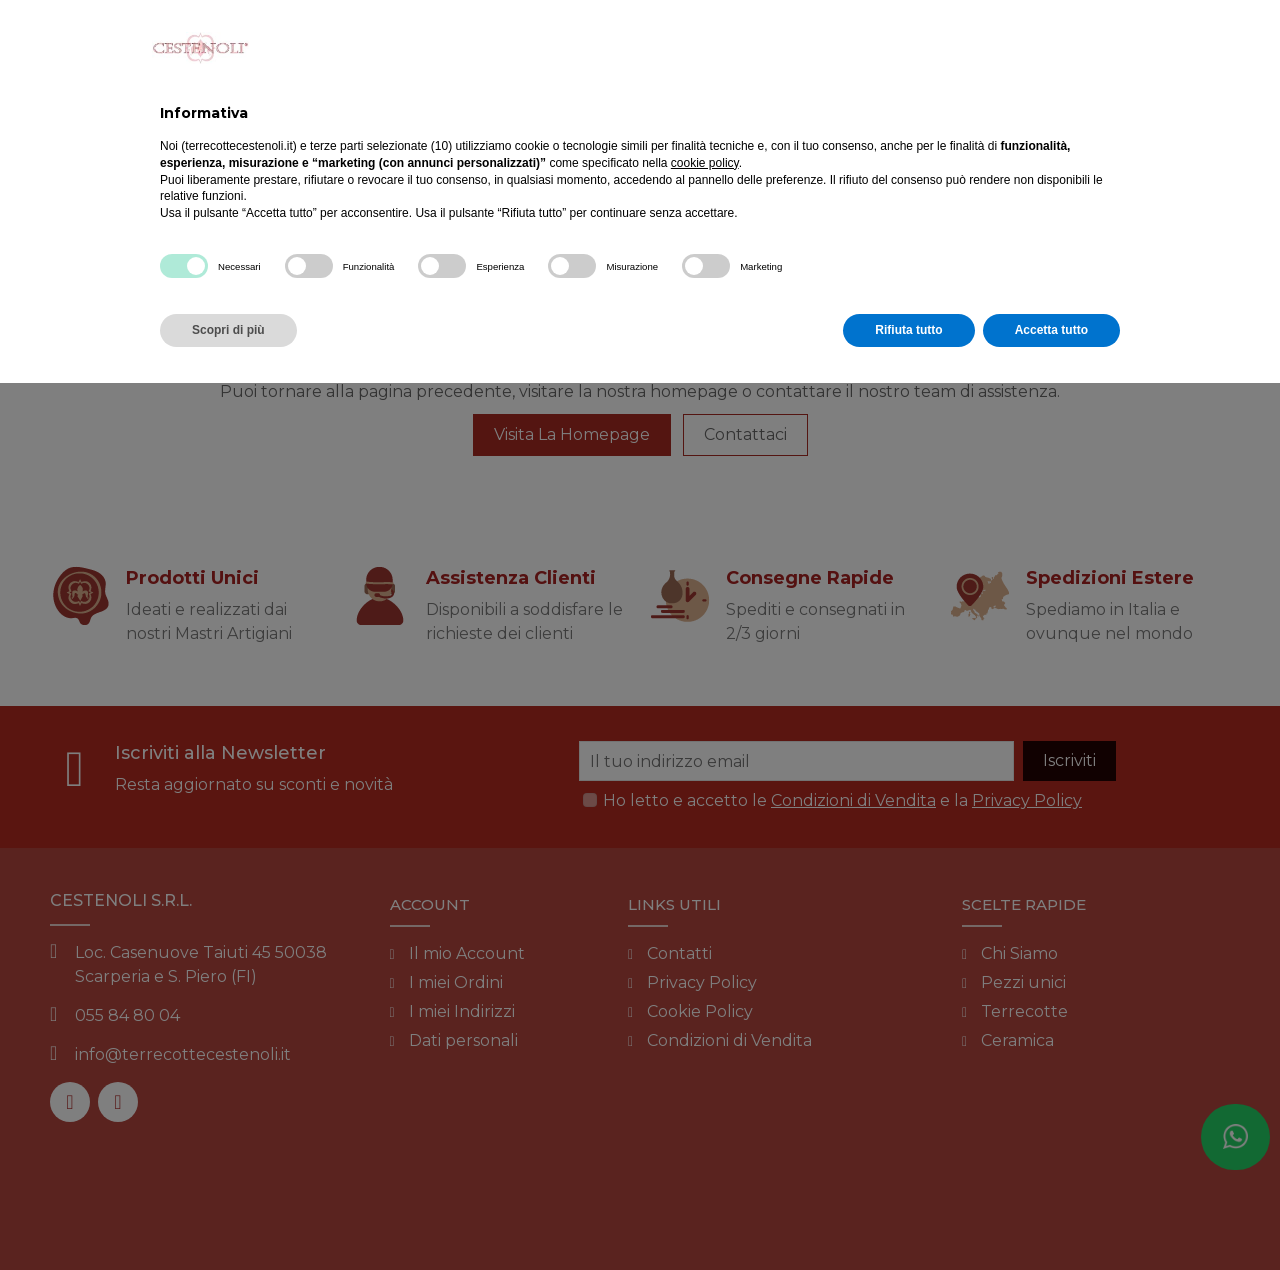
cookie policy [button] (705, 163)
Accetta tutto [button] (1051, 330)
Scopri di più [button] (228, 330)
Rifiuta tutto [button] (908, 330)
